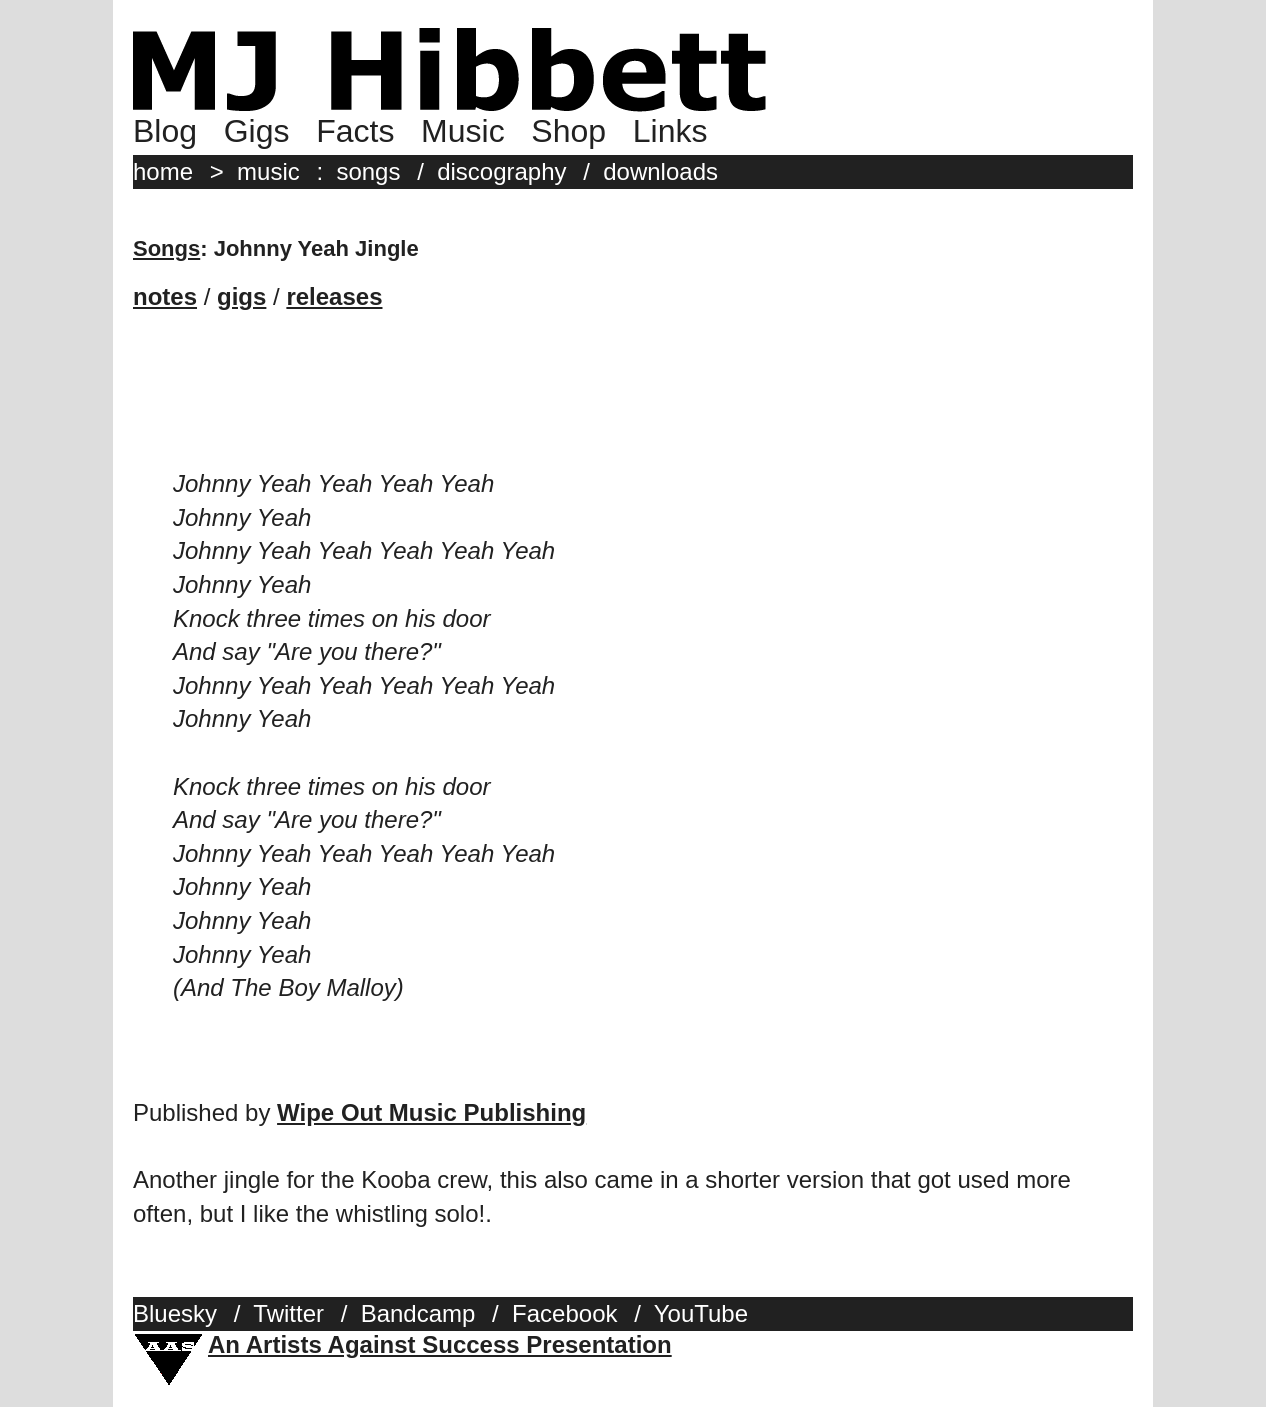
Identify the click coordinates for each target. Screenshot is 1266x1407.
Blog (165, 131)
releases (334, 296)
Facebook (564, 1313)
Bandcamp (418, 1313)
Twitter (288, 1313)
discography (501, 171)
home (163, 171)
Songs (166, 248)
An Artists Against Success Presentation (440, 1344)
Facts (355, 131)
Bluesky (175, 1313)
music (268, 171)
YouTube (701, 1313)
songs (368, 171)
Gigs (257, 131)
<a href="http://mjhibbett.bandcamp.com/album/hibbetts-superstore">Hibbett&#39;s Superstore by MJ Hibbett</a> (633, 407)
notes (165, 296)
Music (463, 131)
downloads (660, 171)
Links (670, 131)
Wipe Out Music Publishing (431, 1112)
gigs (241, 296)
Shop (568, 131)
